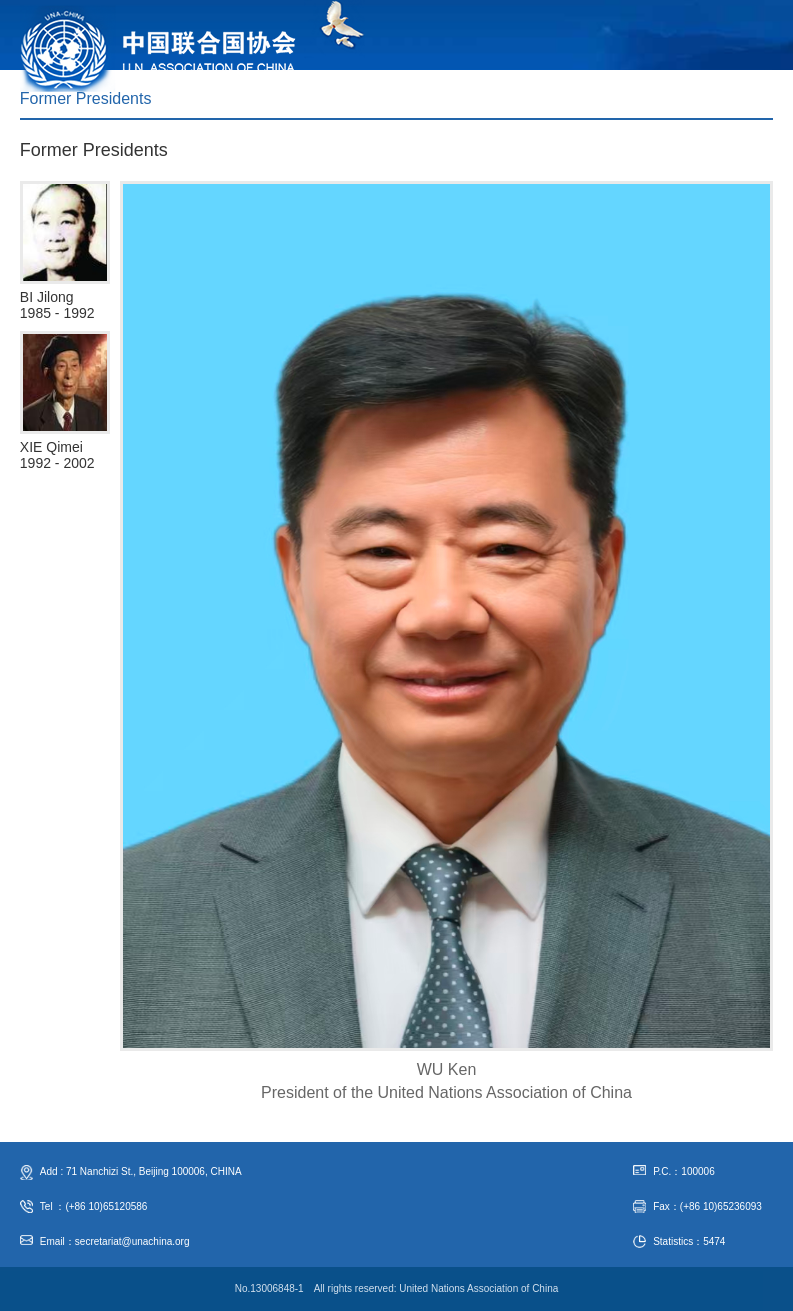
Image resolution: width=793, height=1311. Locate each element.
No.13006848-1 (269, 1288)
